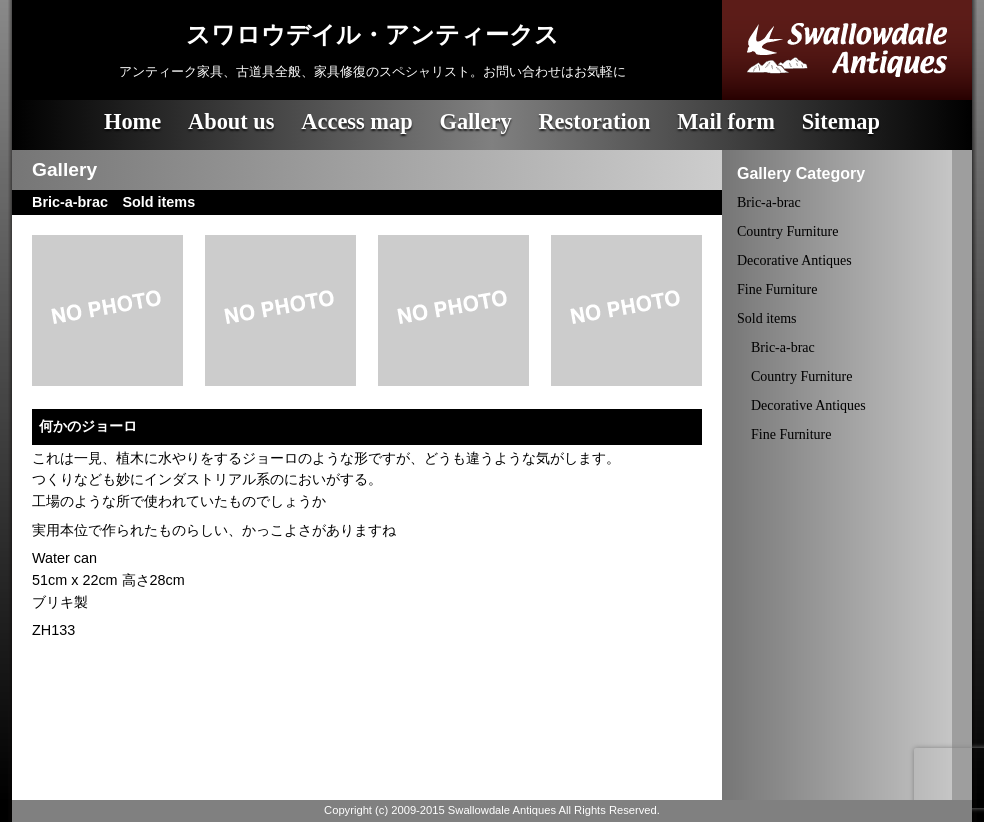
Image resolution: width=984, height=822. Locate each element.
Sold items (767, 318)
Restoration (594, 121)
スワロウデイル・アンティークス (372, 35)
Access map (356, 121)
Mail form (726, 121)
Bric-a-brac (769, 202)
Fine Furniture (777, 289)
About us (231, 121)
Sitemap (841, 121)
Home (132, 121)
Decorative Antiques (794, 260)
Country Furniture (788, 231)
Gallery (475, 121)
